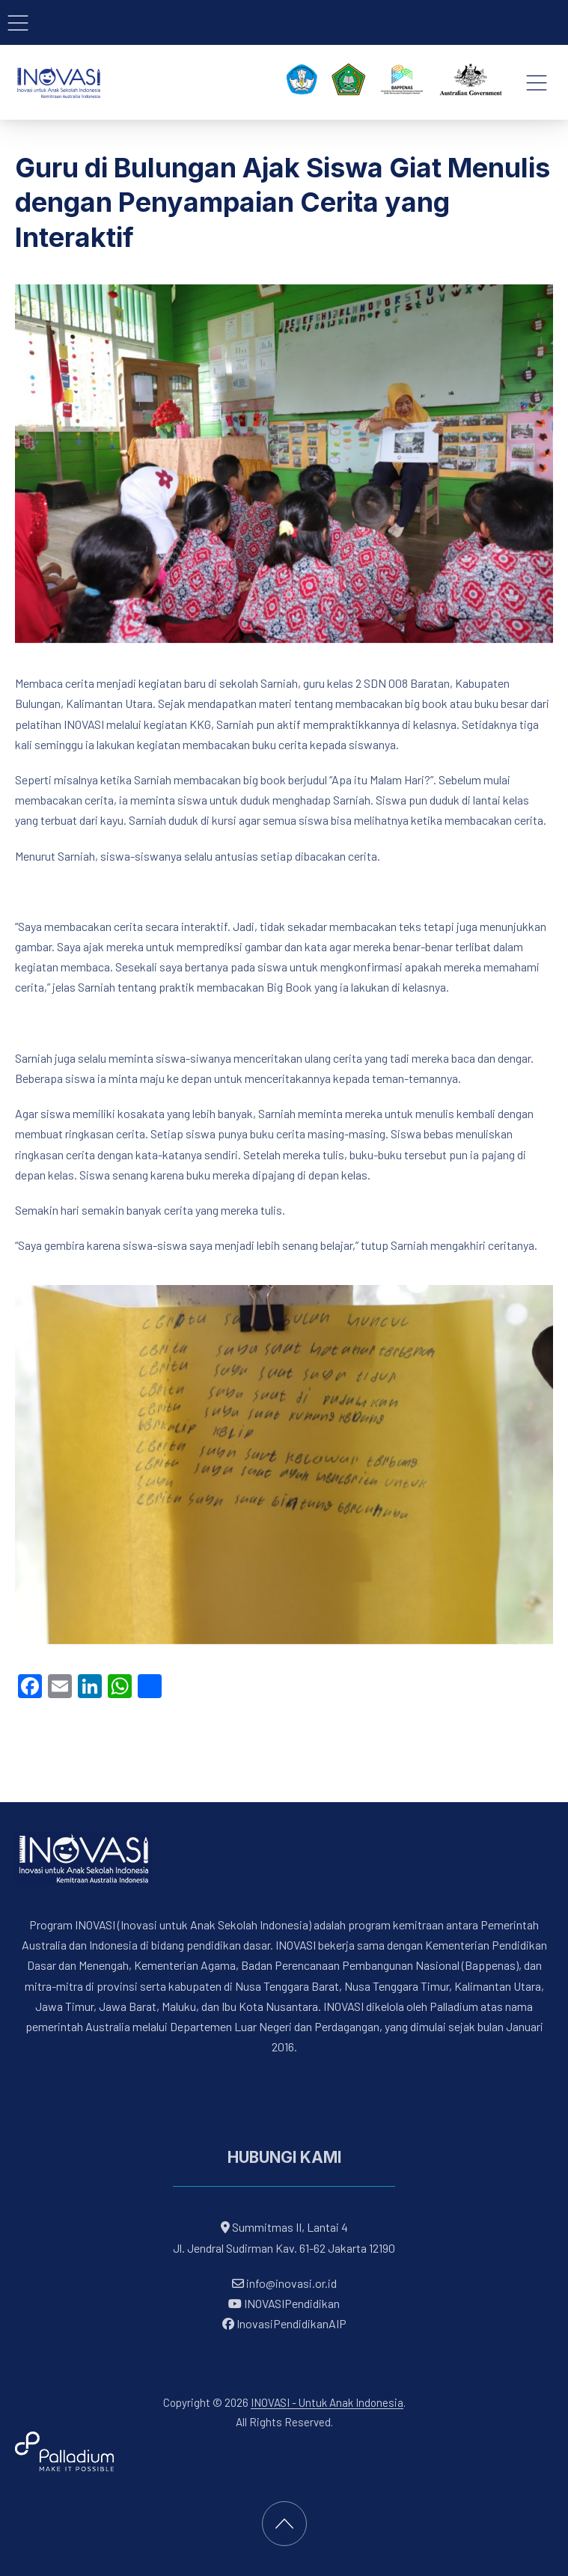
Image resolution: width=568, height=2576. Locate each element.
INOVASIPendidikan (284, 2303)
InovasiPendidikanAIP (284, 2323)
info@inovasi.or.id (290, 2283)
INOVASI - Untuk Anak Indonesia (327, 2402)
